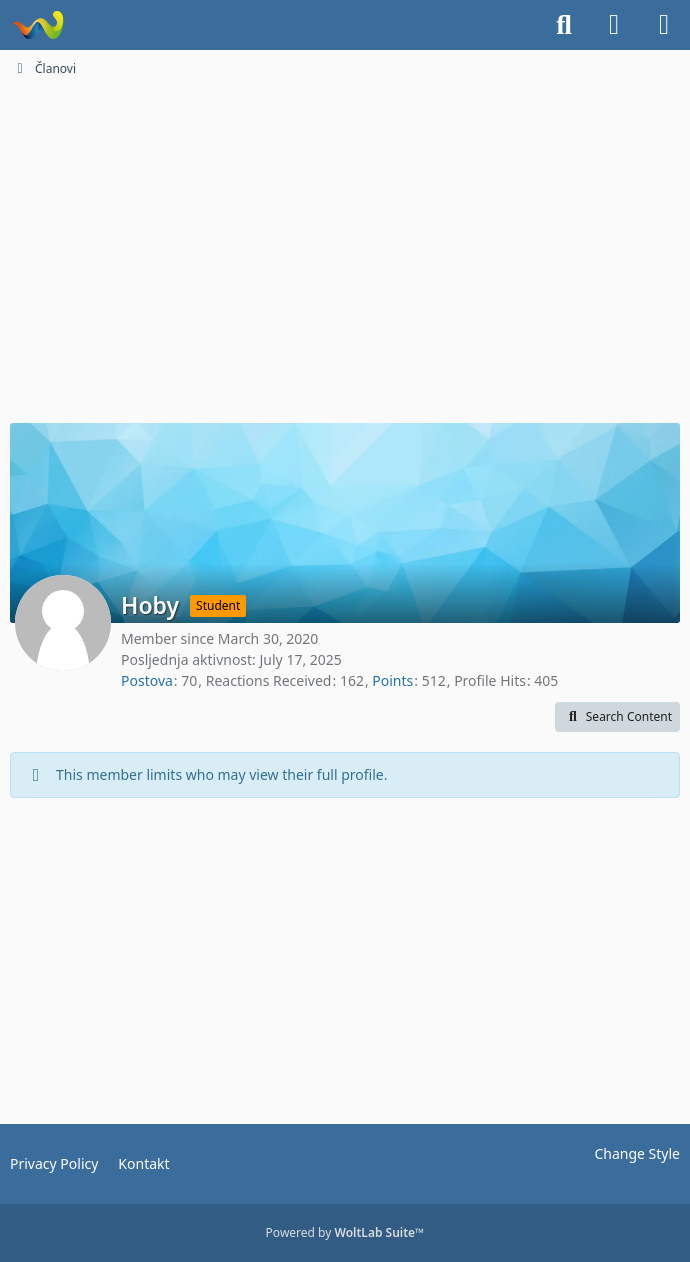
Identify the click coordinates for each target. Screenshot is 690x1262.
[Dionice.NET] (37, 25)
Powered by (345, 1232)
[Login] (614, 25)
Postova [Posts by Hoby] (147, 680)
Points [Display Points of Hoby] (392, 680)
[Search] (564, 25)
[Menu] (664, 25)
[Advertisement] (345, 258)
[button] (617, 717)
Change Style (637, 1153)
